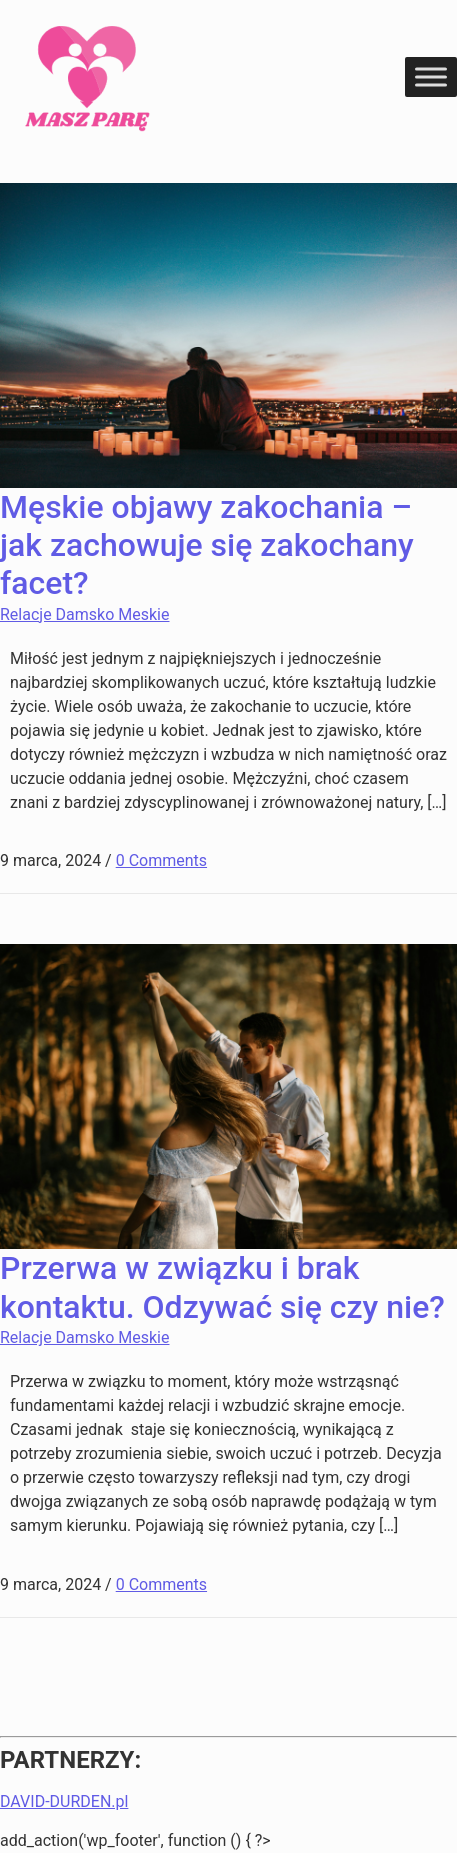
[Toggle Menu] (431, 76)
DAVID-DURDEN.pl (64, 1801)
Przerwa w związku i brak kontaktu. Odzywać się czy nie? (222, 1287)
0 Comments (161, 860)
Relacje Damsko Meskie (84, 614)
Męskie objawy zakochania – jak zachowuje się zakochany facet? (207, 545)
